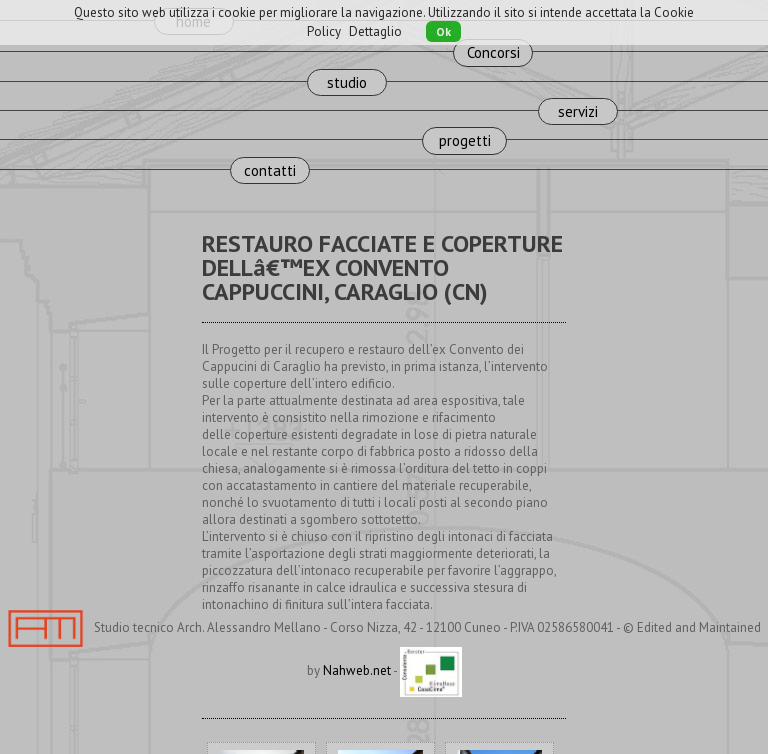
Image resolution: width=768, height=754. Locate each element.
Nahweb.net (357, 670)
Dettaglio (375, 31)
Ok (443, 31)
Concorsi (493, 52)
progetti (465, 140)
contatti (270, 170)
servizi (578, 111)
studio (347, 82)
